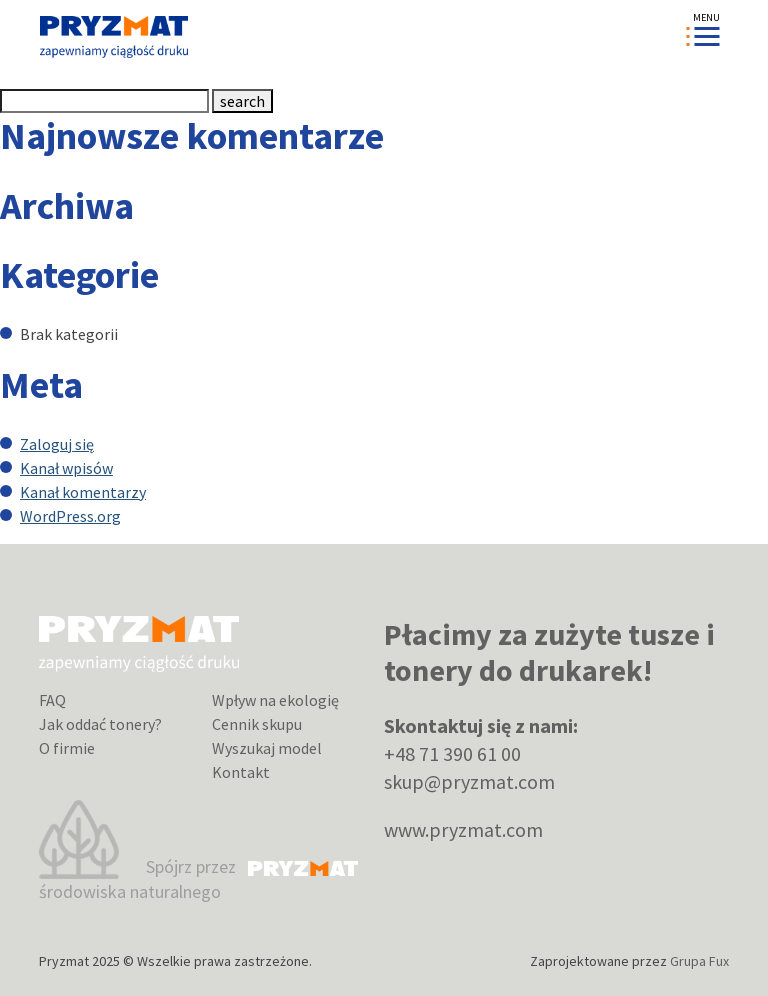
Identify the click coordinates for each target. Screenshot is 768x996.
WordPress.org (70, 516)
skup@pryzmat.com (469, 781)
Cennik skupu (257, 724)
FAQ (52, 700)
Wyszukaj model (267, 748)
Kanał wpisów (66, 468)
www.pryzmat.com (463, 829)
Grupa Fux (699, 961)
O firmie (67, 748)
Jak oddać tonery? (100, 724)
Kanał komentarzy (83, 492)
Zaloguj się (57, 444)
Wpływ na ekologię (275, 700)
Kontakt (241, 772)
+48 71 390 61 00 (452, 753)
